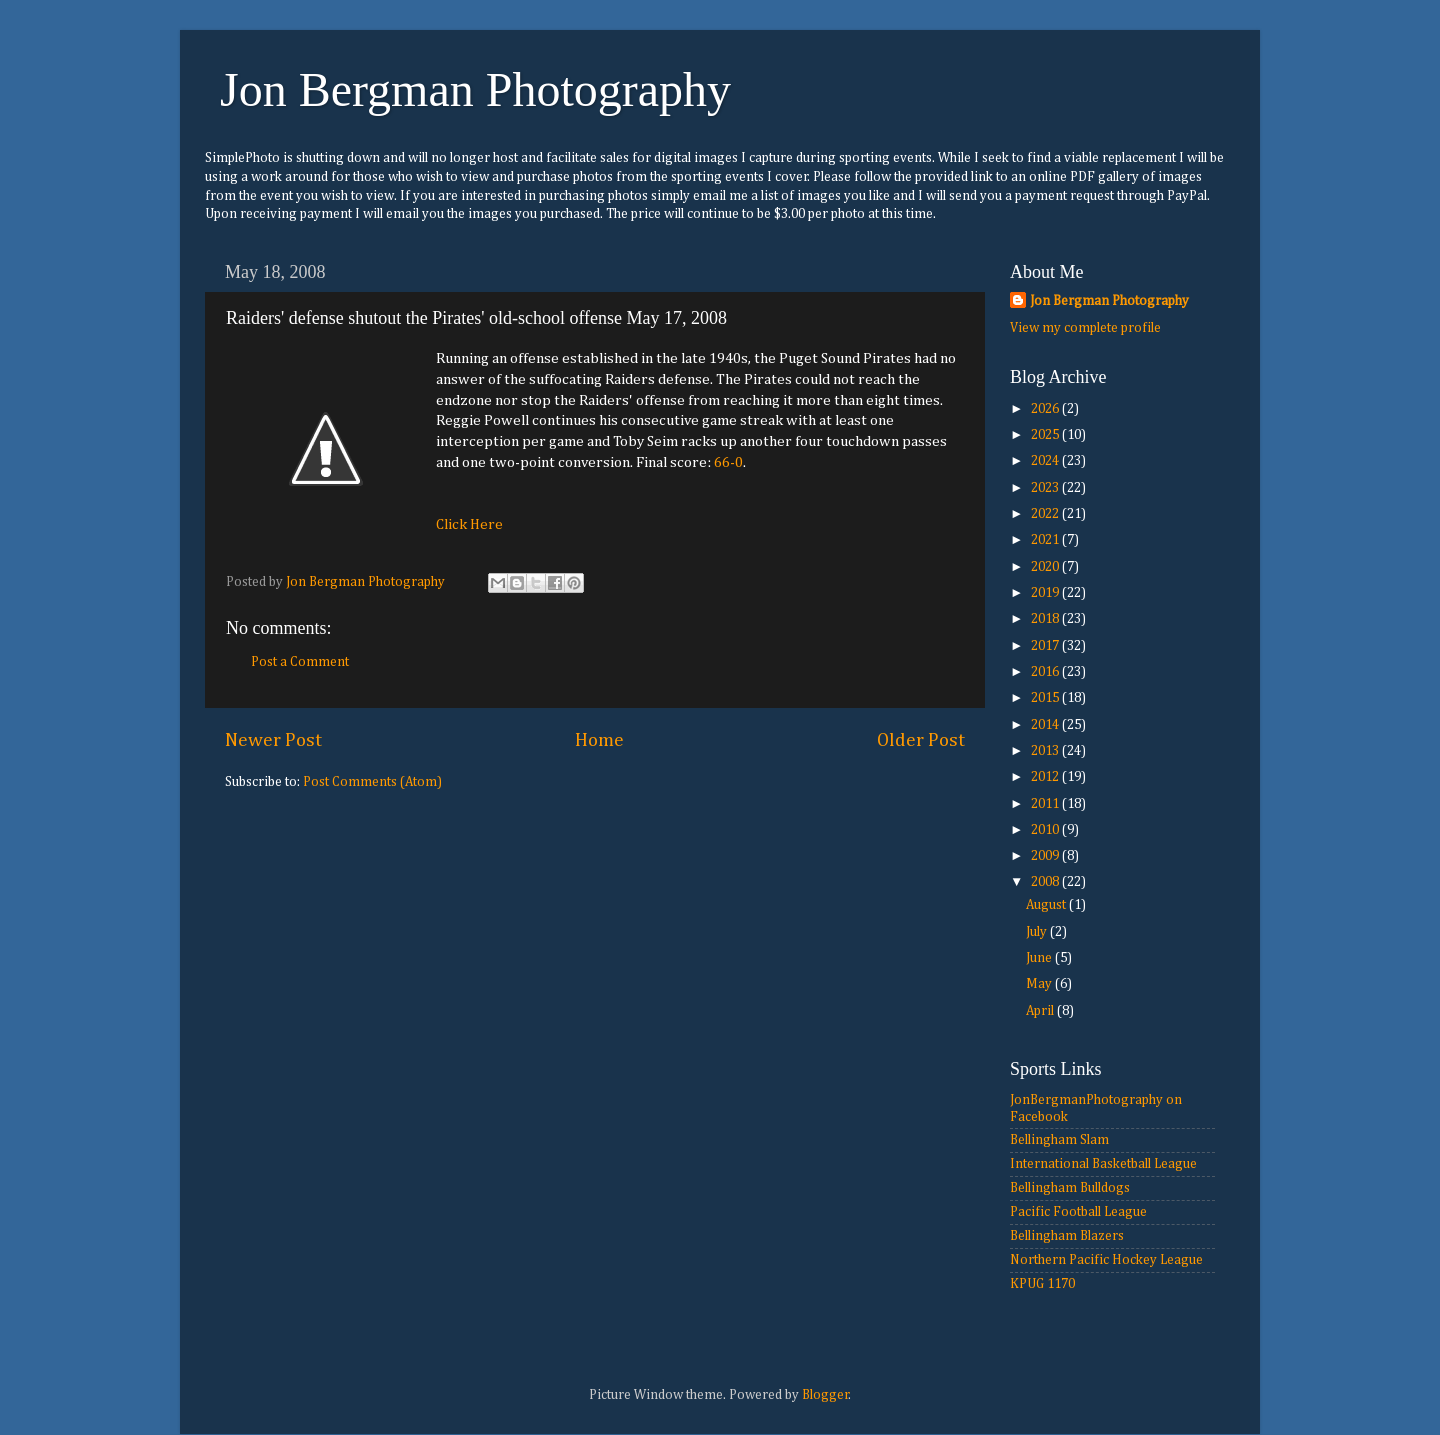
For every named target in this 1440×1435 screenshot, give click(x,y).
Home (599, 740)
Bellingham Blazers (1067, 1236)
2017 (1046, 646)
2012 (1046, 777)
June (1040, 958)
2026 (1046, 409)
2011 (1046, 804)
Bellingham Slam (1059, 1140)
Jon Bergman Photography (475, 89)
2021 (1046, 540)
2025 (1046, 435)
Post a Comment (300, 662)
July (1038, 932)
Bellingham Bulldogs (1070, 1188)
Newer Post (273, 740)
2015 (1046, 698)
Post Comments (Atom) (372, 782)
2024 (1046, 461)
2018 (1046, 619)
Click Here (469, 524)
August (1047, 905)
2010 (1046, 830)
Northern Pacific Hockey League (1106, 1260)
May (1040, 984)
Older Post (921, 740)
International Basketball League (1103, 1164)
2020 (1046, 567)
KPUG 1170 (1042, 1284)
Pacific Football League (1078, 1212)
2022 (1046, 514)
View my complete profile (1085, 328)
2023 (1046, 488)
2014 (1046, 725)
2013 (1046, 751)
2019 (1046, 593)
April (1041, 1011)
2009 (1046, 856)
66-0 (728, 462)
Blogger (825, 1395)
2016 (1046, 672)
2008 (1046, 882)
